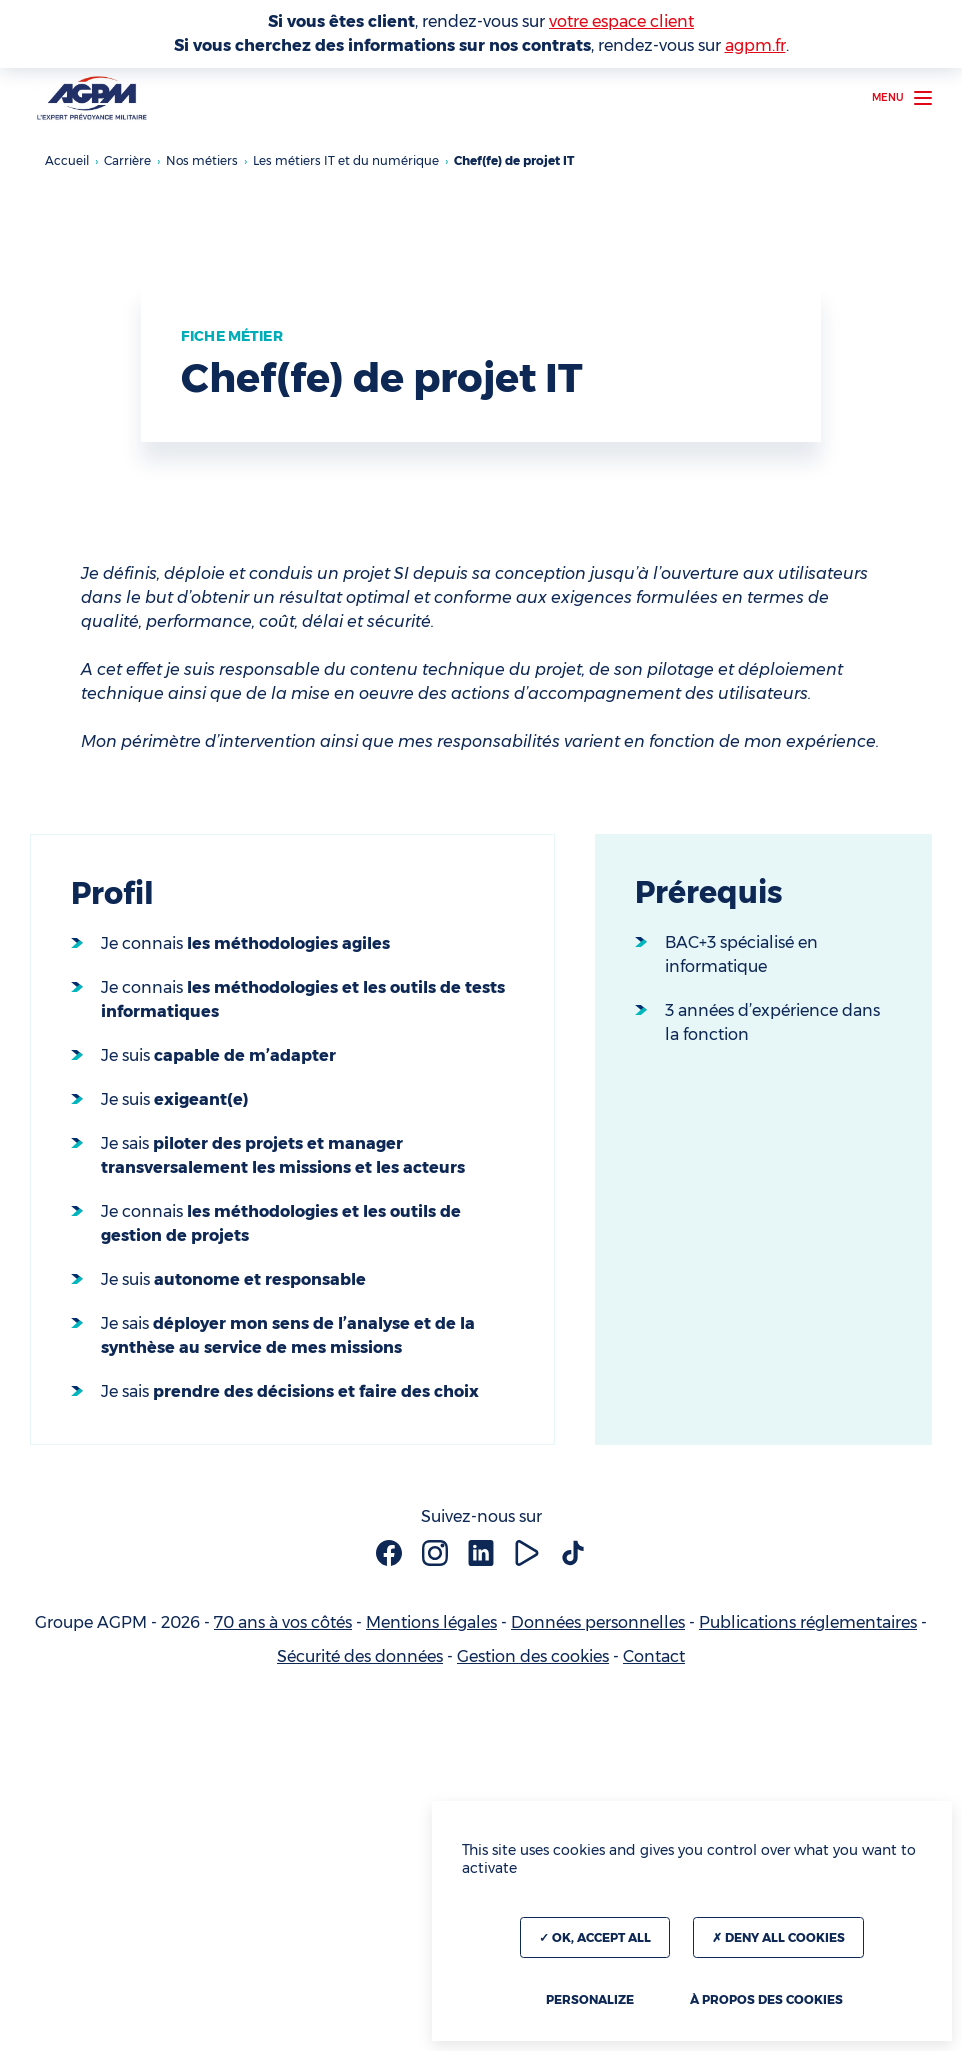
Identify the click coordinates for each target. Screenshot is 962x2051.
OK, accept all (595, 1937)
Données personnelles (598, 1622)
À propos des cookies (766, 1999)
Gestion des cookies (533, 1656)
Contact (654, 1656)
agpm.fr (755, 45)
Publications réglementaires (808, 1622)
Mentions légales (431, 1622)
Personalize (590, 1999)
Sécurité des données (360, 1656)
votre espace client (621, 21)
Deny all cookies (778, 1937)
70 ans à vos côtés (283, 1622)
